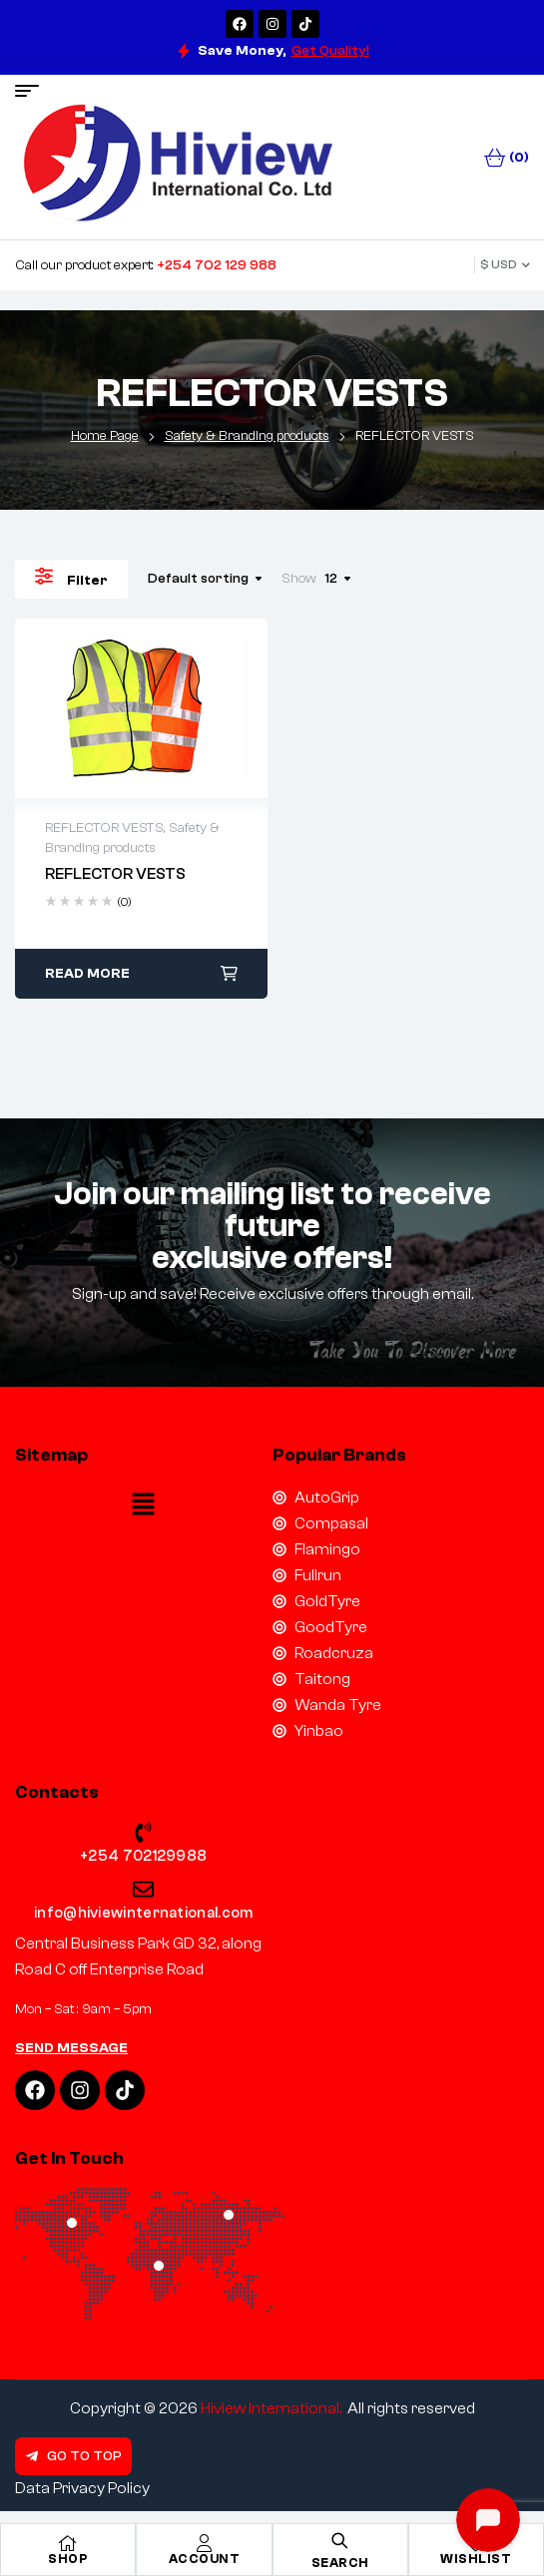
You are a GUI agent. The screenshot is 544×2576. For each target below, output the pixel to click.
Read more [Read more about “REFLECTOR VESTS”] (87, 974)
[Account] (204, 2543)
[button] (144, 1506)
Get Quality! (330, 51)
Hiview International (270, 2408)
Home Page (105, 436)
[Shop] (68, 2543)
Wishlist (475, 2558)
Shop (68, 2558)
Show (298, 579)
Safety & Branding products (247, 436)
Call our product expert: (145, 265)
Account (205, 2558)
